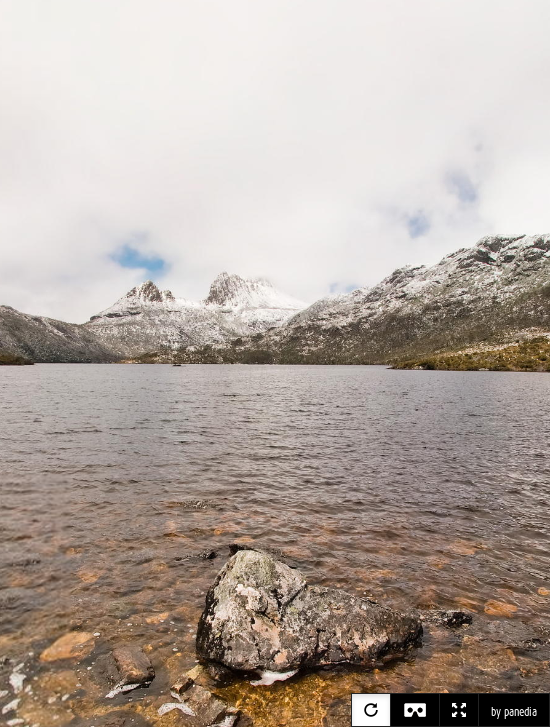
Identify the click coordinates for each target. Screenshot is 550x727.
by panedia (514, 712)
